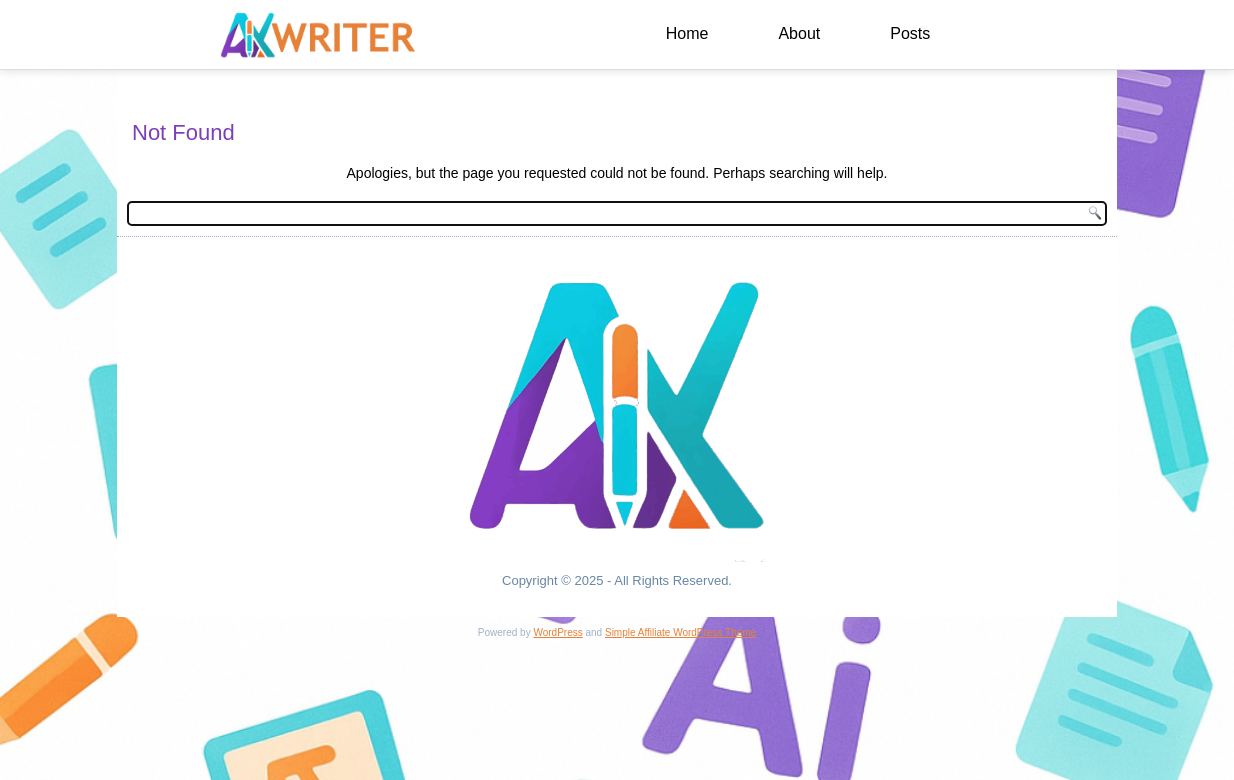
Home (687, 33)
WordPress (557, 632)
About (799, 33)
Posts (910, 33)
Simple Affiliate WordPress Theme (680, 632)
